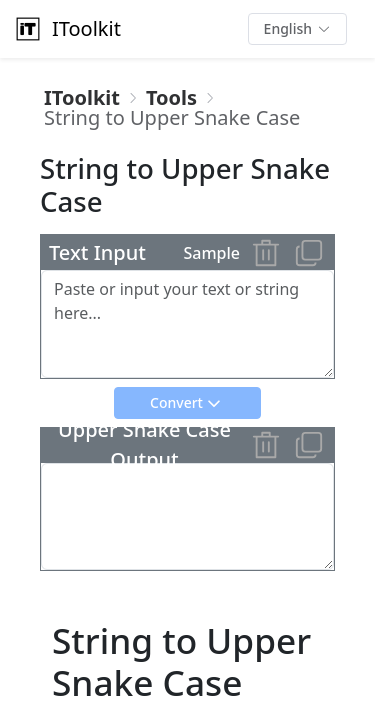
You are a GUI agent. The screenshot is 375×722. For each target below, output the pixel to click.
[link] (82, 98)
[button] (297, 29)
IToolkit (66, 29)
